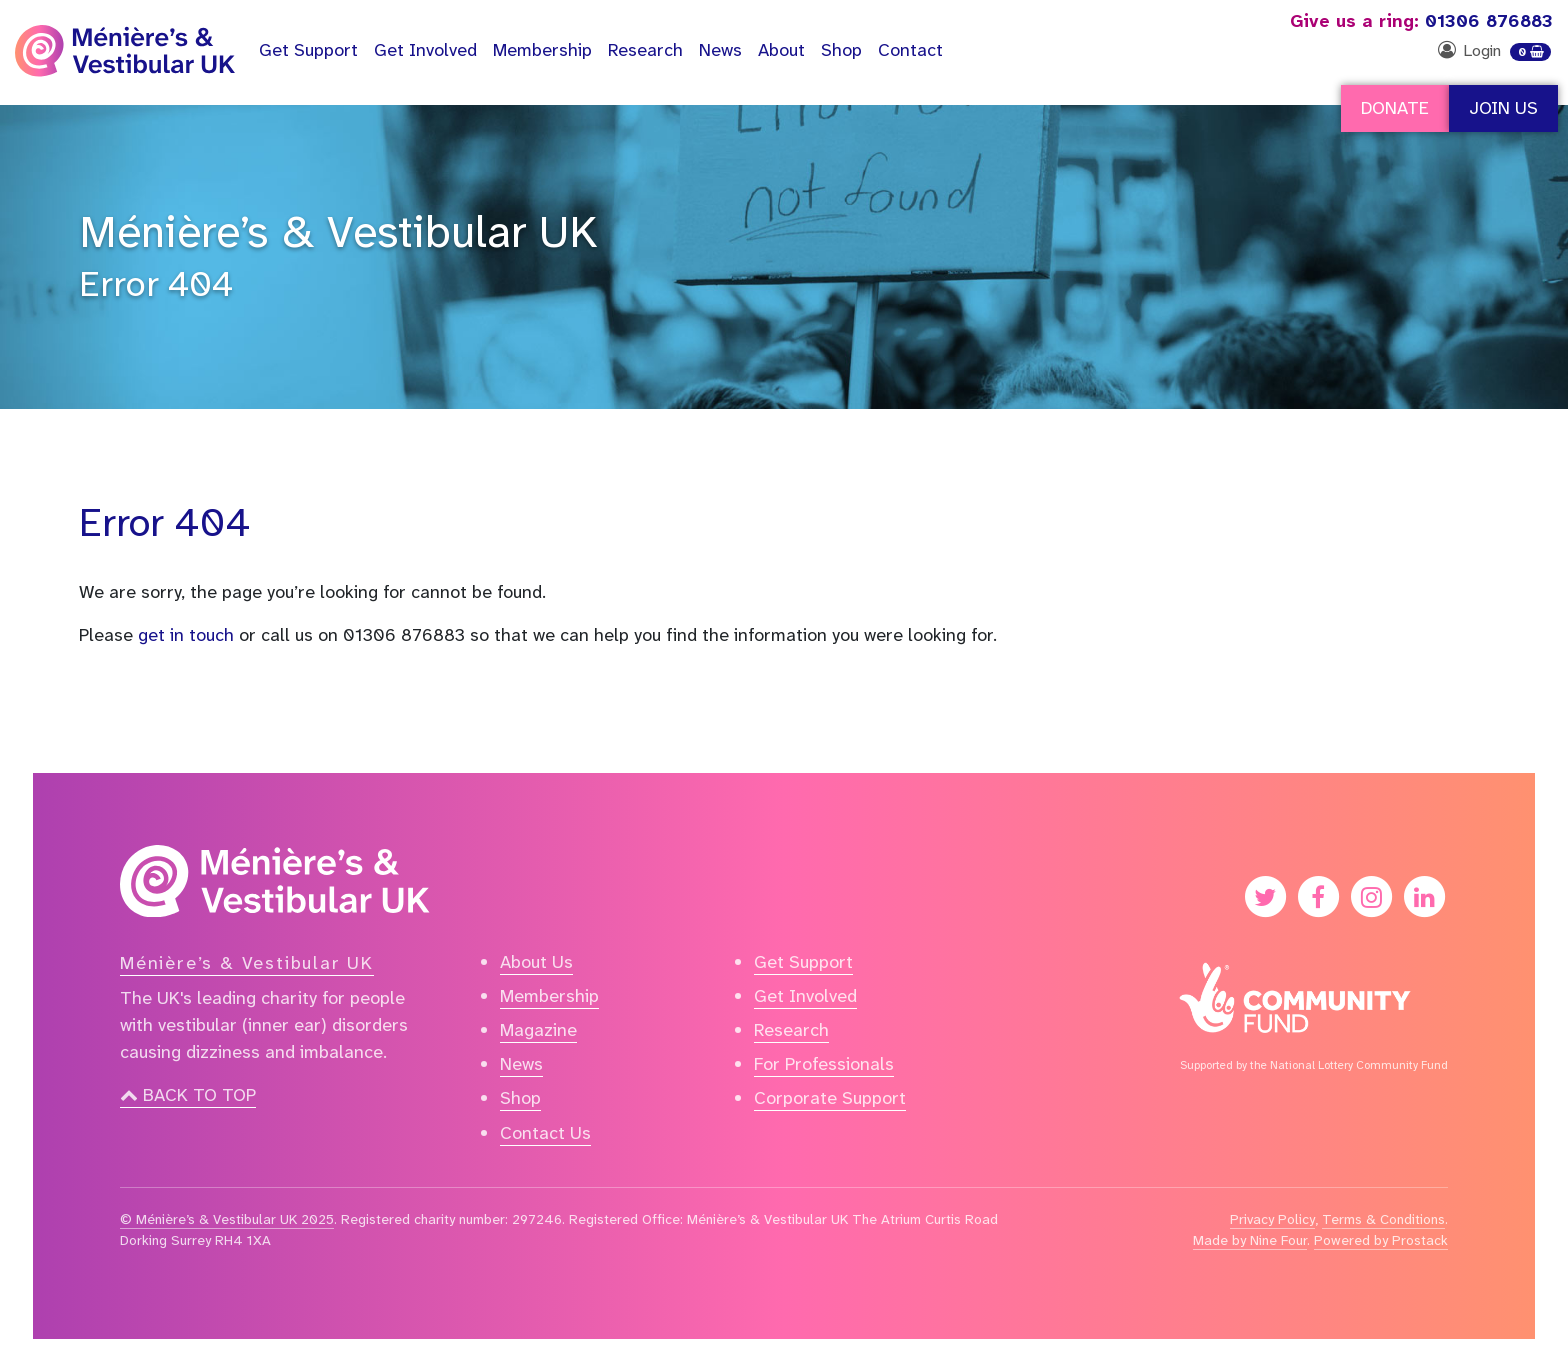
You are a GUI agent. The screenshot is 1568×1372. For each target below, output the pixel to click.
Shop (841, 50)
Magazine (538, 1030)
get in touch (186, 635)
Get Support (803, 962)
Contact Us (545, 1133)
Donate (1395, 108)
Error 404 (156, 284)
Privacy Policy (1272, 1219)
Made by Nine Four (1250, 1240)
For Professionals (824, 1064)
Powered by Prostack (1381, 1240)
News (720, 50)
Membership (542, 50)
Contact (910, 50)
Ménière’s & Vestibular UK (338, 232)
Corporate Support (830, 1098)
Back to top (188, 1095)
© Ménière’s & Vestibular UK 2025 (227, 1219)
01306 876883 (1421, 21)
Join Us (1503, 108)
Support (308, 50)
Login (1482, 50)
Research (645, 50)
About (781, 50)
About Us (536, 962)
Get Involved (425, 50)
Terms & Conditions (1383, 1219)
